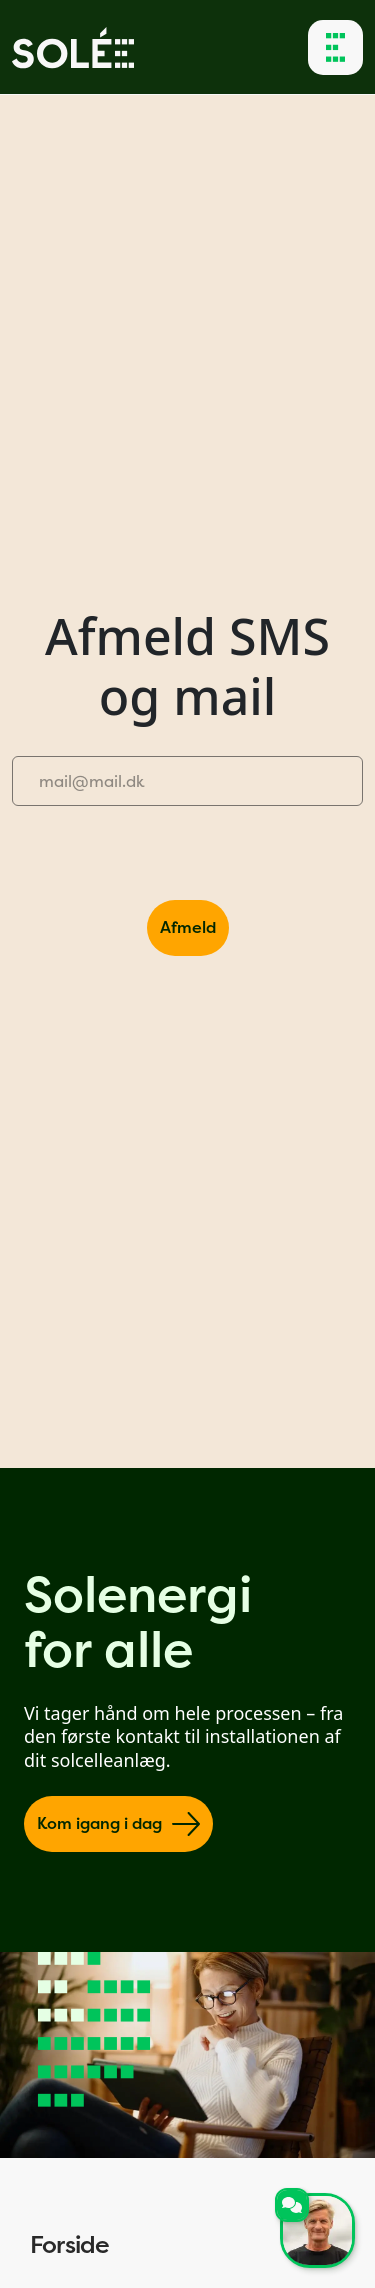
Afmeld (188, 927)
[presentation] (164, 861)
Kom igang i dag (118, 1824)
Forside (187, 2245)
